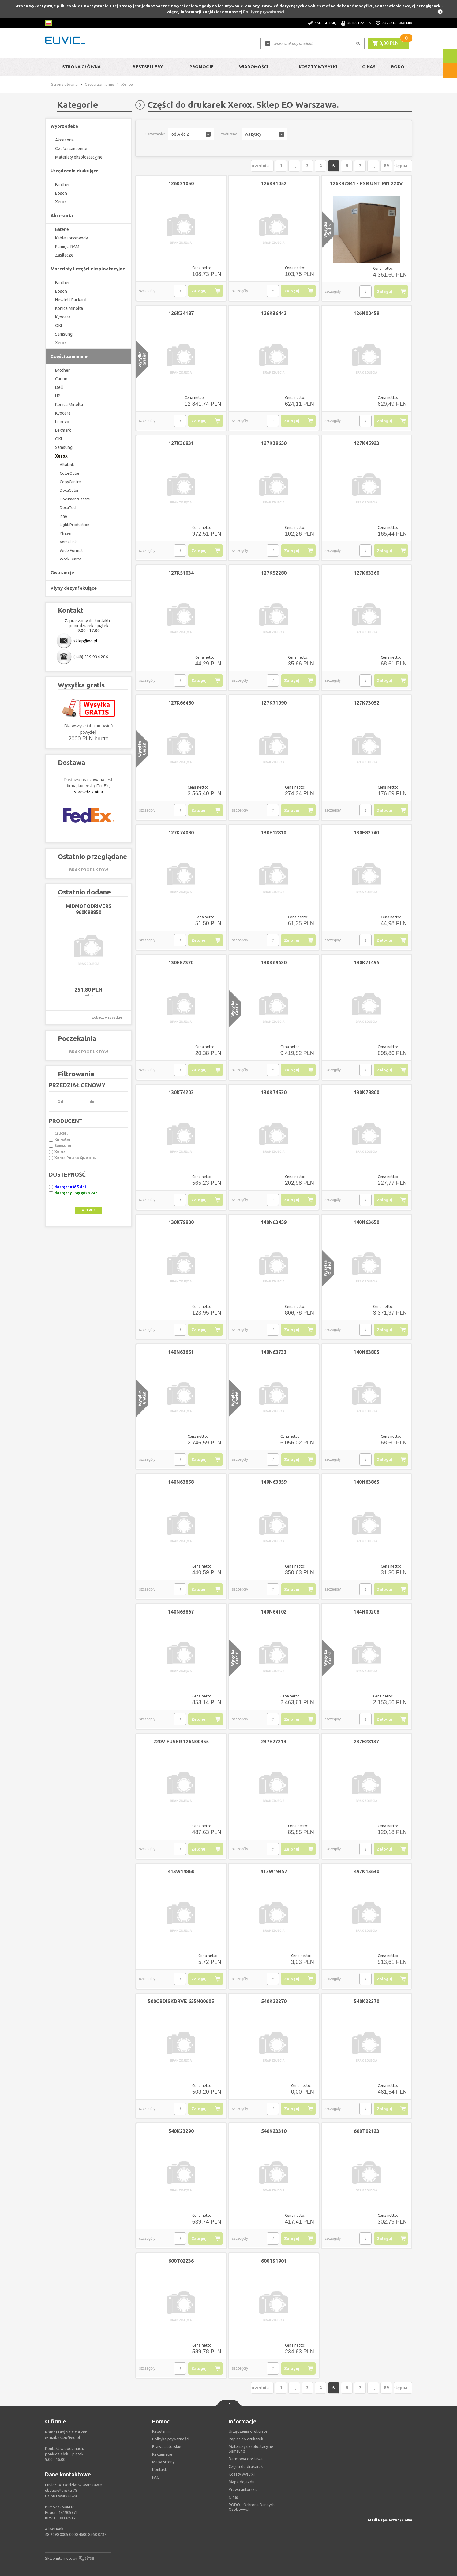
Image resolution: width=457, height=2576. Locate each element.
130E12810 (273, 832)
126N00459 (366, 313)
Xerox (60, 201)
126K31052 (274, 183)
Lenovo (62, 421)
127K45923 (366, 443)
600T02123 (366, 2131)
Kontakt (159, 2469)
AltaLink (67, 464)
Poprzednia (246, 166)
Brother (62, 184)
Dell (59, 387)
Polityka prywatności (170, 2439)
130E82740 (366, 832)
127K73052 (366, 703)
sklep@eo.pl (85, 640)
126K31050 (181, 183)
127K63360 (366, 573)
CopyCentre (70, 482)
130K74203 (181, 1092)
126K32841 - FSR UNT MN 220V (366, 183)
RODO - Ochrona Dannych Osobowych (252, 2507)
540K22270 (274, 2001)
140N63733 (274, 1352)
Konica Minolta (69, 308)
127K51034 (181, 573)
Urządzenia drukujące (248, 2431)
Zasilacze (64, 255)
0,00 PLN (389, 43)
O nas (234, 2497)
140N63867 (181, 1611)
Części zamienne (99, 84)
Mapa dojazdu (241, 2482)
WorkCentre (70, 559)
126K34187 (181, 313)
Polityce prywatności (263, 11)
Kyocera (62, 316)
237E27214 (273, 1741)
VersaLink (68, 542)
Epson (61, 193)
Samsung (64, 334)
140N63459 (274, 1222)
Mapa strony (163, 2462)
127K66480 (181, 703)
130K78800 (366, 1092)
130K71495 (366, 962)
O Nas (369, 66)
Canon (61, 378)
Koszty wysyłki (318, 66)
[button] (191, 134)
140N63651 (181, 1352)
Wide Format (71, 550)
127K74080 (181, 832)
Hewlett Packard (70, 299)
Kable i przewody (71, 237)
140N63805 (366, 1352)
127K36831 (181, 443)
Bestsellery (148, 66)
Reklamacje (162, 2454)
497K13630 (366, 1871)
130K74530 (274, 1092)
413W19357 (273, 1871)
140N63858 (181, 1482)
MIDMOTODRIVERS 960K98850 (88, 909)
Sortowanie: (155, 134)
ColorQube (69, 473)
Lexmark (63, 430)
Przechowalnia (397, 23)
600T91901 (274, 2261)
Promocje (201, 66)
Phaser (66, 533)
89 (375, 166)
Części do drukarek (246, 2466)
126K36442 (274, 313)
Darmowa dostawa (246, 2459)
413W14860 (181, 1871)
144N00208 (366, 1611)
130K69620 (274, 962)
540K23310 (274, 2131)
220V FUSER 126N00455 (181, 1741)
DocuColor (69, 490)
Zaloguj (199, 291)
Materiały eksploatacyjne (79, 157)
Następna (397, 166)
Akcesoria (64, 139)
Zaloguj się (325, 23)
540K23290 (181, 2131)
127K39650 (274, 443)
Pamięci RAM (67, 246)
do (92, 1101)
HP (57, 396)
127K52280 (274, 573)
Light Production (74, 524)
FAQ (156, 2477)
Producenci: (229, 134)
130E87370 (180, 962)
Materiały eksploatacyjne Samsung (251, 2448)
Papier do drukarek (246, 2439)
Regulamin (161, 2431)
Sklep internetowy (61, 2558)
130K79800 (181, 1222)
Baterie (62, 229)
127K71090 (274, 703)
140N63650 (366, 1222)
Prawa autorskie (243, 2489)
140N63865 (366, 1482)
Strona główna (81, 66)
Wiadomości (253, 66)
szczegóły (147, 291)
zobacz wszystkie (107, 1017)
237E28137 (366, 1741)
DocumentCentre (75, 499)
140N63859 (274, 1482)
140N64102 (274, 1611)
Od (60, 1101)
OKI (58, 325)
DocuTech (68, 507)
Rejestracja (359, 23)
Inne (63, 516)
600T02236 (181, 2261)
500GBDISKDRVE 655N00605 (181, 2001)
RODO (397, 66)
